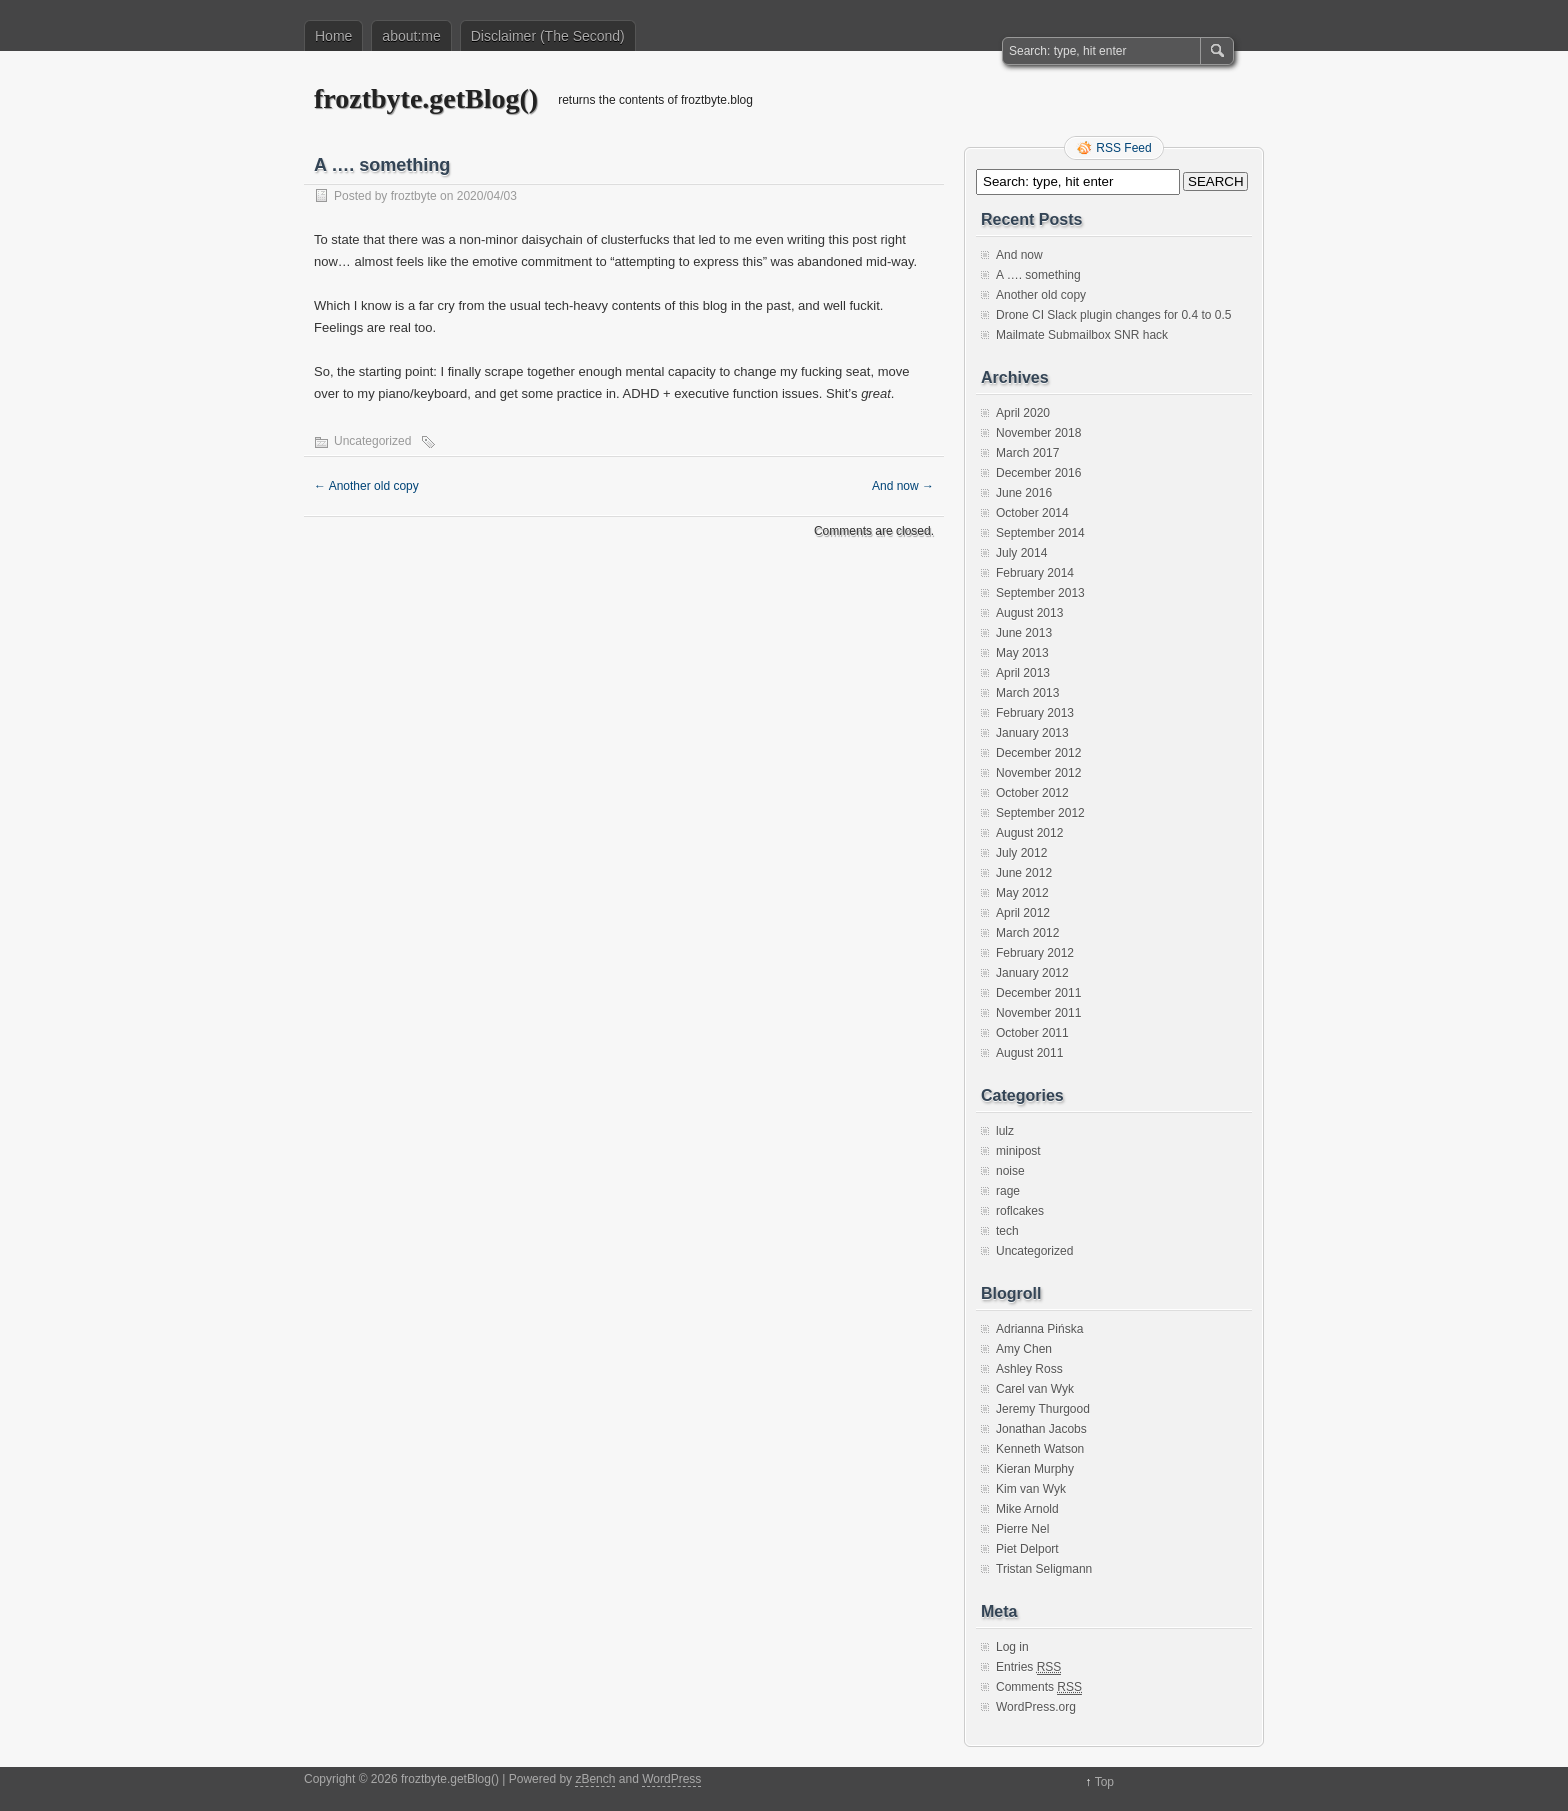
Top (1104, 1782)
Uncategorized (372, 441)
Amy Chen (1024, 1349)
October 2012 (1032, 793)
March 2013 (1027, 693)
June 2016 (1024, 493)
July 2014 (1021, 553)
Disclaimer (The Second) (548, 36)
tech (1007, 1231)
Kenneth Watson (1040, 1449)
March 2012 (1027, 933)
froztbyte (414, 196)
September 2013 (1040, 593)
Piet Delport (1027, 1549)
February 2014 (1035, 573)
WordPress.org (1036, 1707)
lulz (1005, 1131)
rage (1008, 1191)
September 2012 (1040, 813)
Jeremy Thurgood (1043, 1409)
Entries (1028, 1667)
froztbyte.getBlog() (426, 98)
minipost (1018, 1151)
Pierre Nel (1022, 1529)
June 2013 (1024, 633)
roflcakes (1020, 1211)
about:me (411, 36)
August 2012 (1029, 833)
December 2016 (1038, 473)
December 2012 (1038, 753)
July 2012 (1021, 853)
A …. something (1038, 275)
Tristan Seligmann (1044, 1569)
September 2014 (1040, 533)
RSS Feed (1123, 148)
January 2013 (1032, 733)
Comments (1039, 1687)
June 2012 (1024, 873)
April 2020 (1023, 413)
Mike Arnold (1027, 1509)
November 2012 (1038, 773)
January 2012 (1032, 973)
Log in (1012, 1647)
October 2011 (1032, 1033)
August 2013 (1029, 613)
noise (1010, 1171)
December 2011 (1038, 993)
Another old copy (366, 486)
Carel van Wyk (1035, 1389)
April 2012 (1023, 913)
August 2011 (1029, 1053)
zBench (595, 1779)
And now (903, 486)
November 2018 (1038, 433)
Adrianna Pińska (1039, 1329)
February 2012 (1035, 953)
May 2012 (1022, 893)
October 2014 (1032, 513)
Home (333, 36)
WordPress (671, 1779)
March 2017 (1027, 453)
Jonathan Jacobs (1041, 1429)
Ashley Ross (1029, 1369)
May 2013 (1022, 653)
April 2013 (1023, 673)
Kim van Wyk (1031, 1489)
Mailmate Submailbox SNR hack (1082, 335)
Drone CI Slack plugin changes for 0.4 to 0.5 (1113, 315)
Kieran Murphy (1035, 1469)
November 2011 (1038, 1013)
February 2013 (1035, 713)
